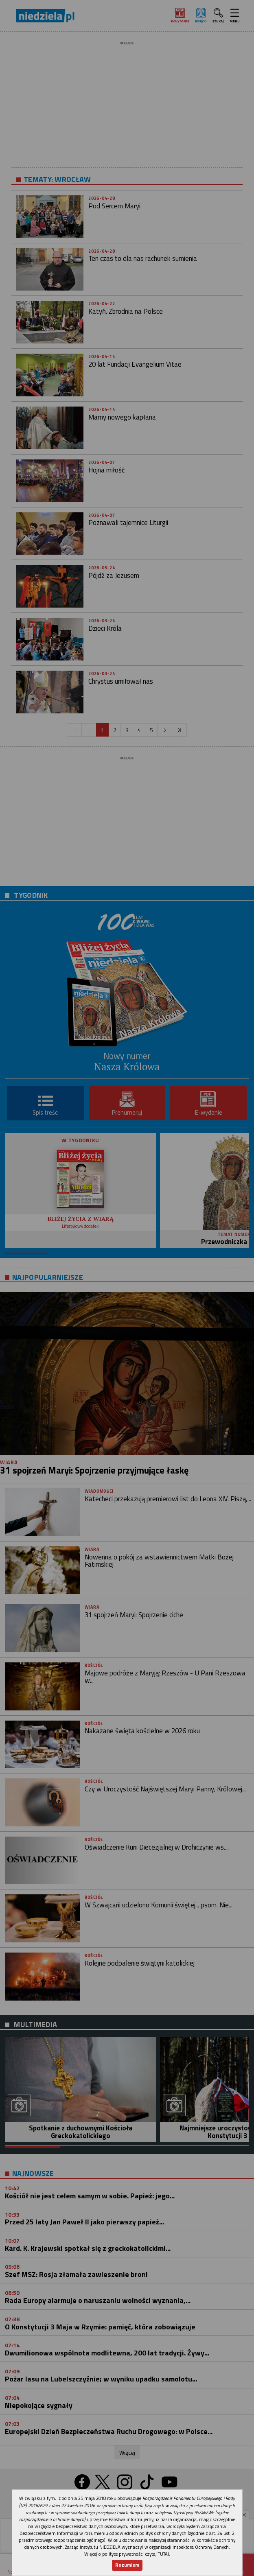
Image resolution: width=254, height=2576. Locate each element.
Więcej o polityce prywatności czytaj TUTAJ (126, 2553)
